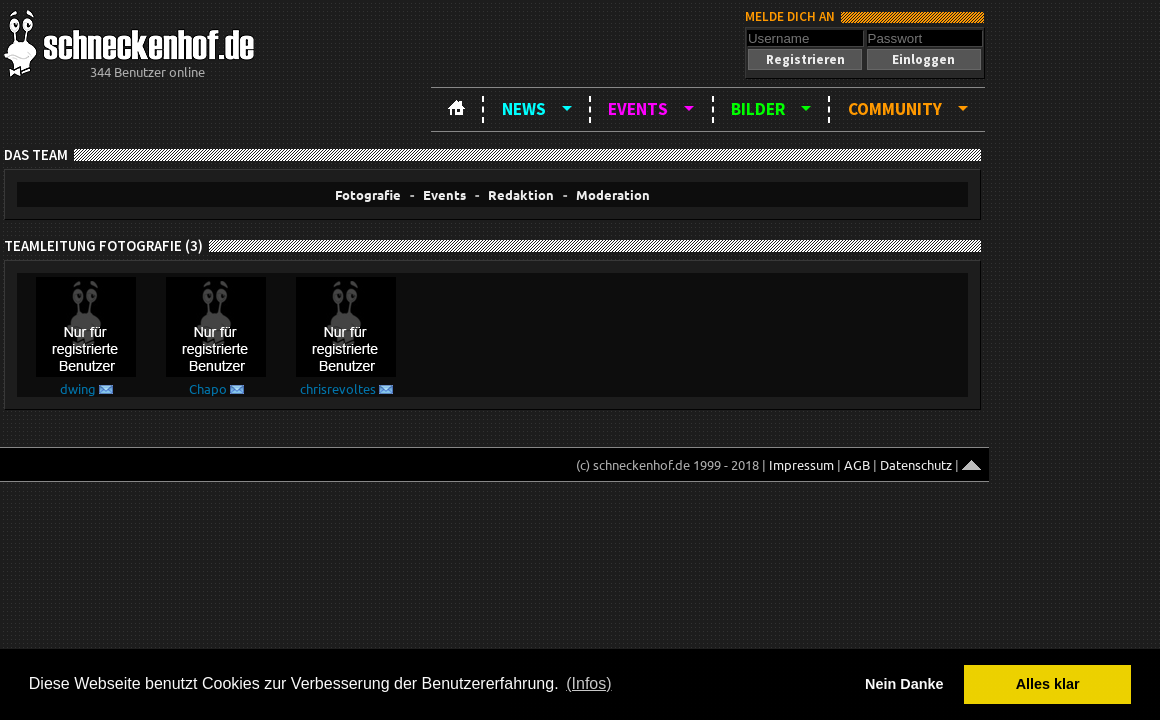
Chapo (208, 388)
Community (895, 109)
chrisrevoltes (338, 388)
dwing (78, 388)
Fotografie (368, 194)
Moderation (613, 194)
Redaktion (521, 194)
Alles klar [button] (1048, 684)
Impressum (801, 464)
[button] (805, 59)
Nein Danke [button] (904, 684)
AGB (857, 464)
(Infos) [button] (588, 683)
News (524, 109)
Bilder (758, 109)
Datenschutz (916, 464)
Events (638, 109)
